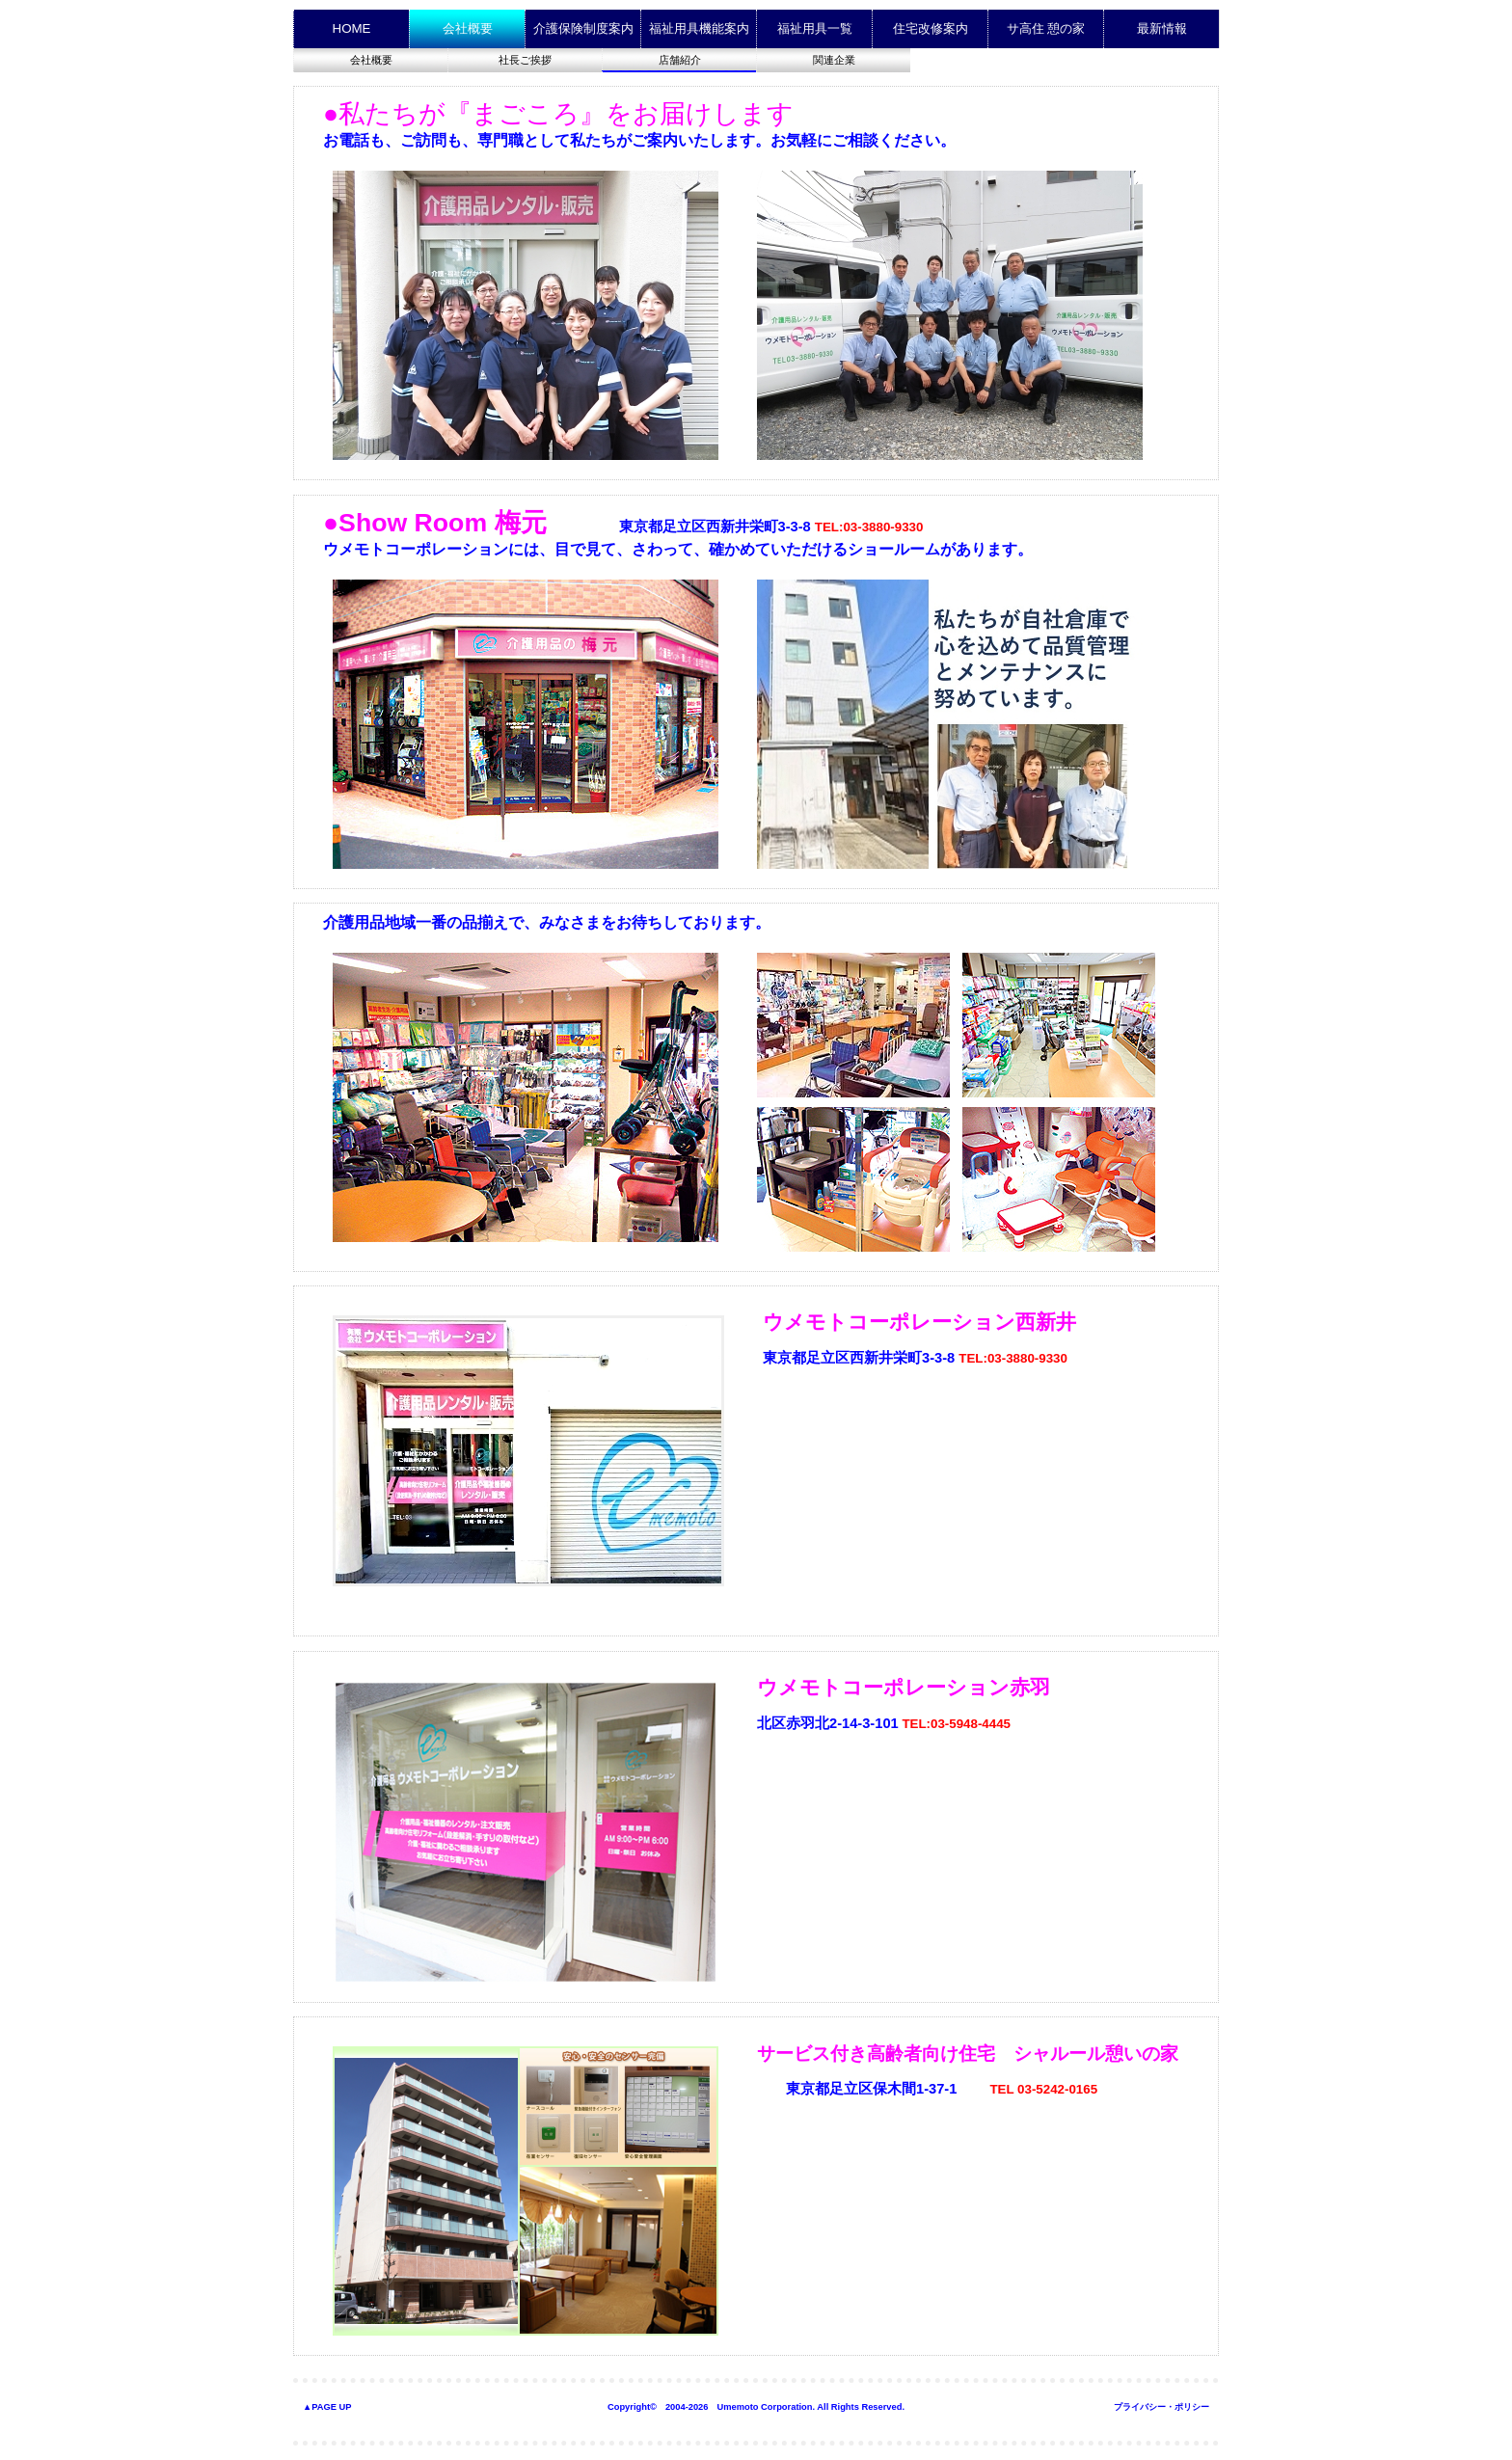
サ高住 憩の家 (1046, 28)
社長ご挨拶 (525, 60)
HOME (352, 28)
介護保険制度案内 (583, 28)
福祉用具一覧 (814, 28)
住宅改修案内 (930, 28)
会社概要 (371, 60)
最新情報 (1162, 28)
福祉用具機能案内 (699, 28)
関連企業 (834, 60)
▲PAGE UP (327, 2407)
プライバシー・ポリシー (1161, 2407)
